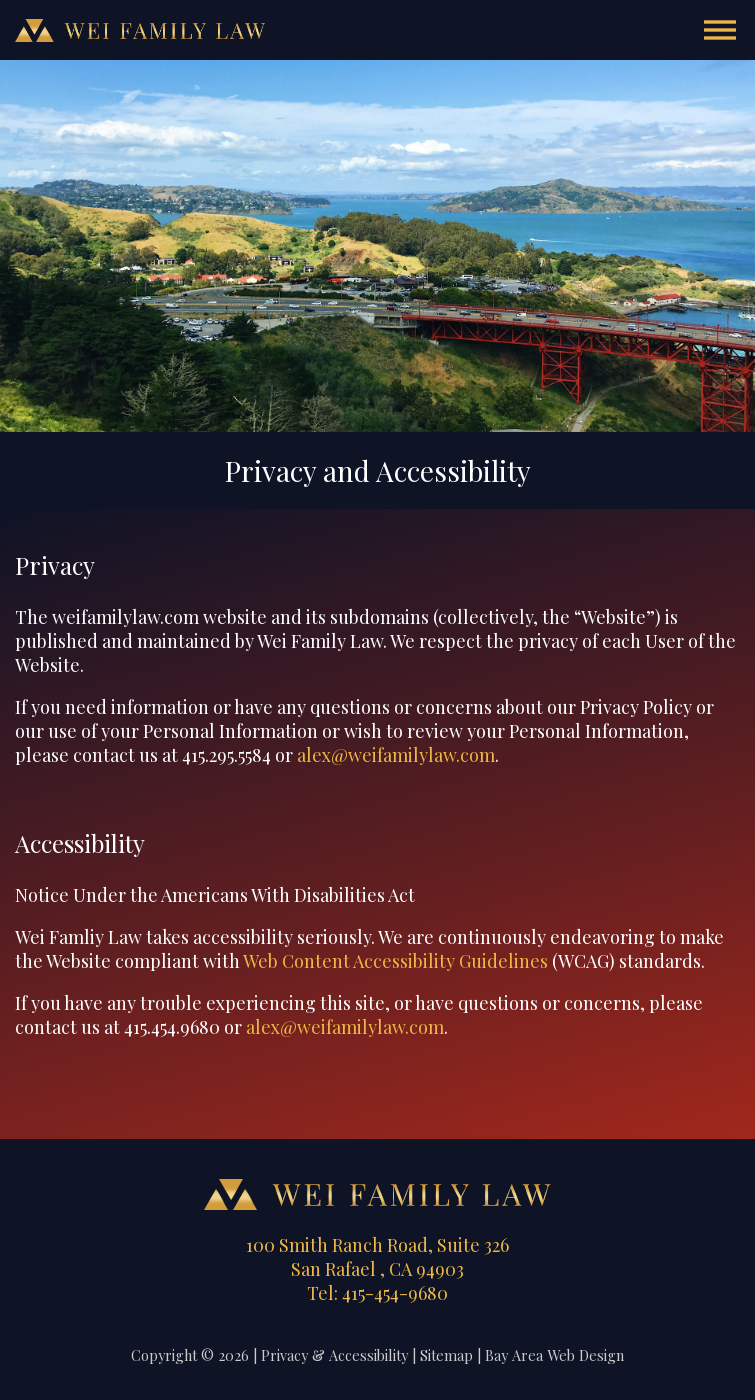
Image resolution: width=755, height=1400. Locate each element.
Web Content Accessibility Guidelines (395, 961)
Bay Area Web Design (554, 1355)
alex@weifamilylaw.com (396, 755)
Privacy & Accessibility (334, 1355)
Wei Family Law (140, 30)
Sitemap (446, 1355)
